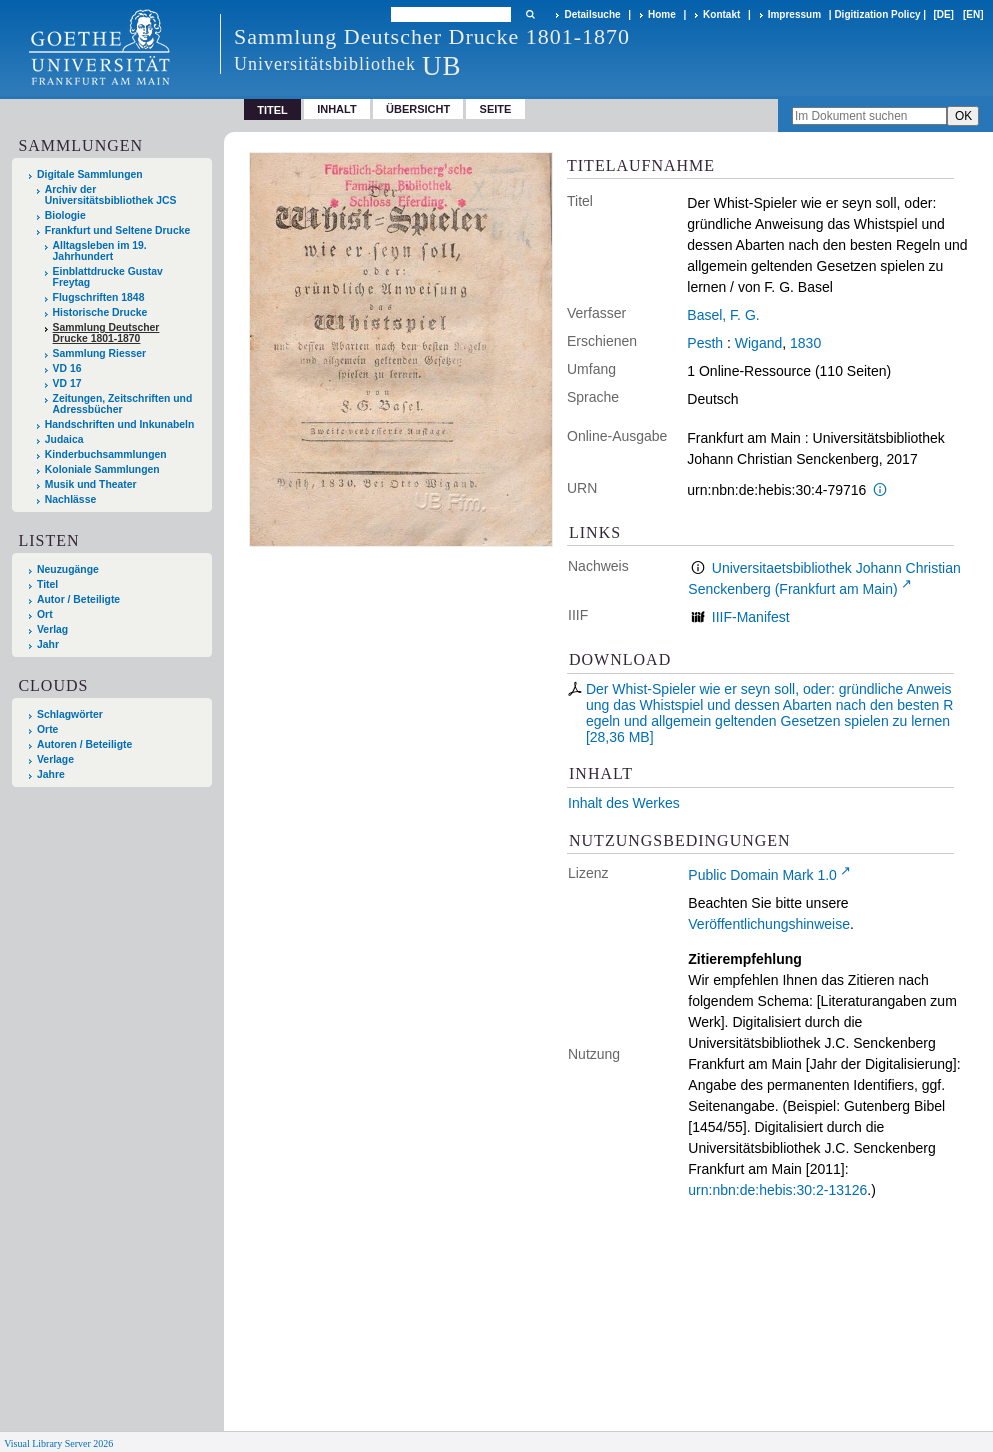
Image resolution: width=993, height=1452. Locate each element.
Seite (496, 109)
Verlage (55, 759)
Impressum (794, 14)
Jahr (48, 644)
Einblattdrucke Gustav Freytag (108, 277)
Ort (45, 614)
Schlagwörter (70, 714)
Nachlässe (70, 499)
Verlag (52, 629)
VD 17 (67, 383)
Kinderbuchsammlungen (106, 454)
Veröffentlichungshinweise (769, 924)
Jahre (51, 774)
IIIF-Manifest (751, 617)
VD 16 (67, 368)
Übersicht (418, 109)
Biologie (65, 215)
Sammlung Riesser (100, 353)
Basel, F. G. (723, 315)
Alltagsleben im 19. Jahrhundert (100, 251)
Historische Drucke (100, 312)
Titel (47, 584)
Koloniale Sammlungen (102, 469)
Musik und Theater (91, 484)
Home (662, 14)
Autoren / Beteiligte (84, 744)
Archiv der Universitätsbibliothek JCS (111, 195)
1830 (805, 343)
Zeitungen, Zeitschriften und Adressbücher (123, 404)
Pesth (705, 343)
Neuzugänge (68, 569)
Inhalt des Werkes (624, 803)
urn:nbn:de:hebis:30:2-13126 (777, 1190)
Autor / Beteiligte (78, 599)
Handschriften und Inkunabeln (120, 424)
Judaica (64, 439)
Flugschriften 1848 (99, 297)
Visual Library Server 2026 (58, 1443)
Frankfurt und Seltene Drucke (118, 230)
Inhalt (337, 109)
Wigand (758, 343)
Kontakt (721, 14)
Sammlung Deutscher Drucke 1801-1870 (106, 333)
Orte (47, 729)
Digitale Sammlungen (90, 174)
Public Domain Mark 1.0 (762, 875)
